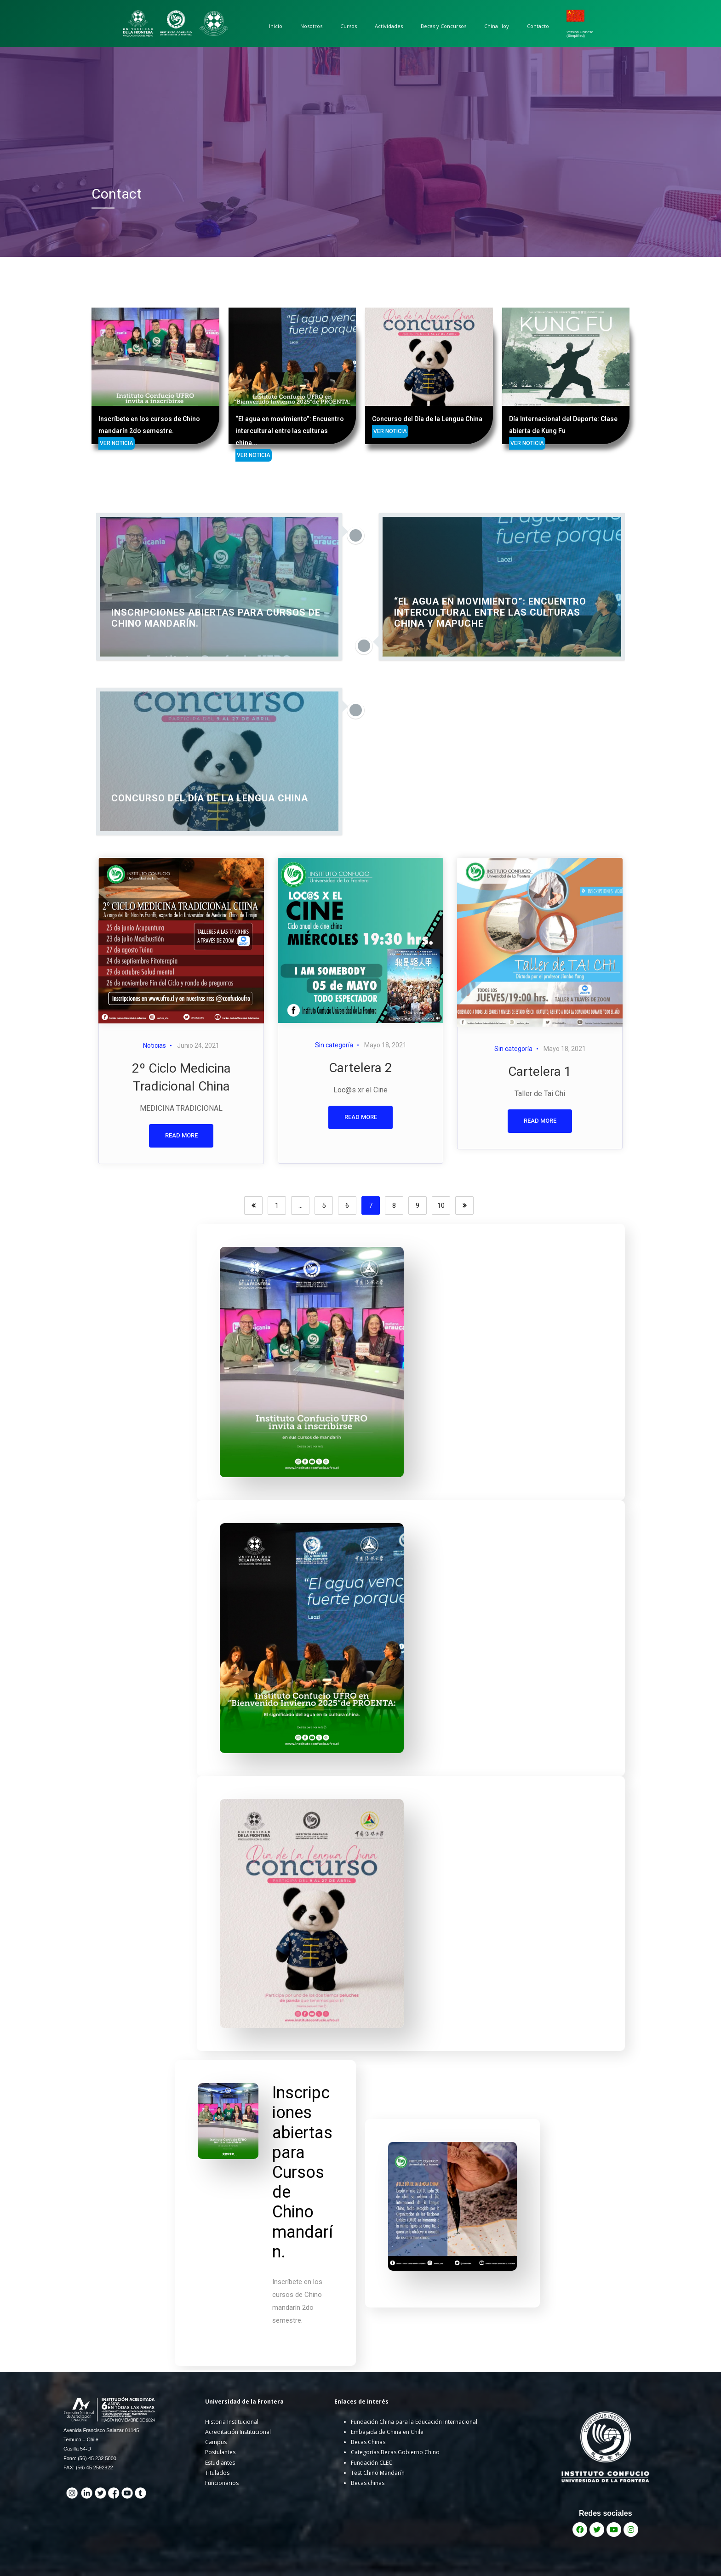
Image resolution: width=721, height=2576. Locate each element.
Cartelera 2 (360, 1067)
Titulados (217, 2473)
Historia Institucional (231, 2422)
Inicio (275, 26)
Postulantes (220, 2452)
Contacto (538, 26)
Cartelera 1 (540, 1071)
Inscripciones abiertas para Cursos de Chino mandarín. (302, 2172)
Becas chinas (367, 2483)
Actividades (389, 26)
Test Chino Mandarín (378, 2473)
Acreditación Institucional (238, 2432)
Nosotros (311, 26)
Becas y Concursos (443, 26)
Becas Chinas (368, 2442)
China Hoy (496, 26)
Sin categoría (334, 1045)
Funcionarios (222, 2483)
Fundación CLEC (371, 2463)
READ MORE (181, 1135)
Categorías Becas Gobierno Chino (395, 2452)
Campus (216, 2442)
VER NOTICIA (89, 455)
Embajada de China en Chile (387, 2432)
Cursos (348, 26)
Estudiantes (220, 2463)
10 (441, 1205)
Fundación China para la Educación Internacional (414, 2422)
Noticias (154, 1045)
